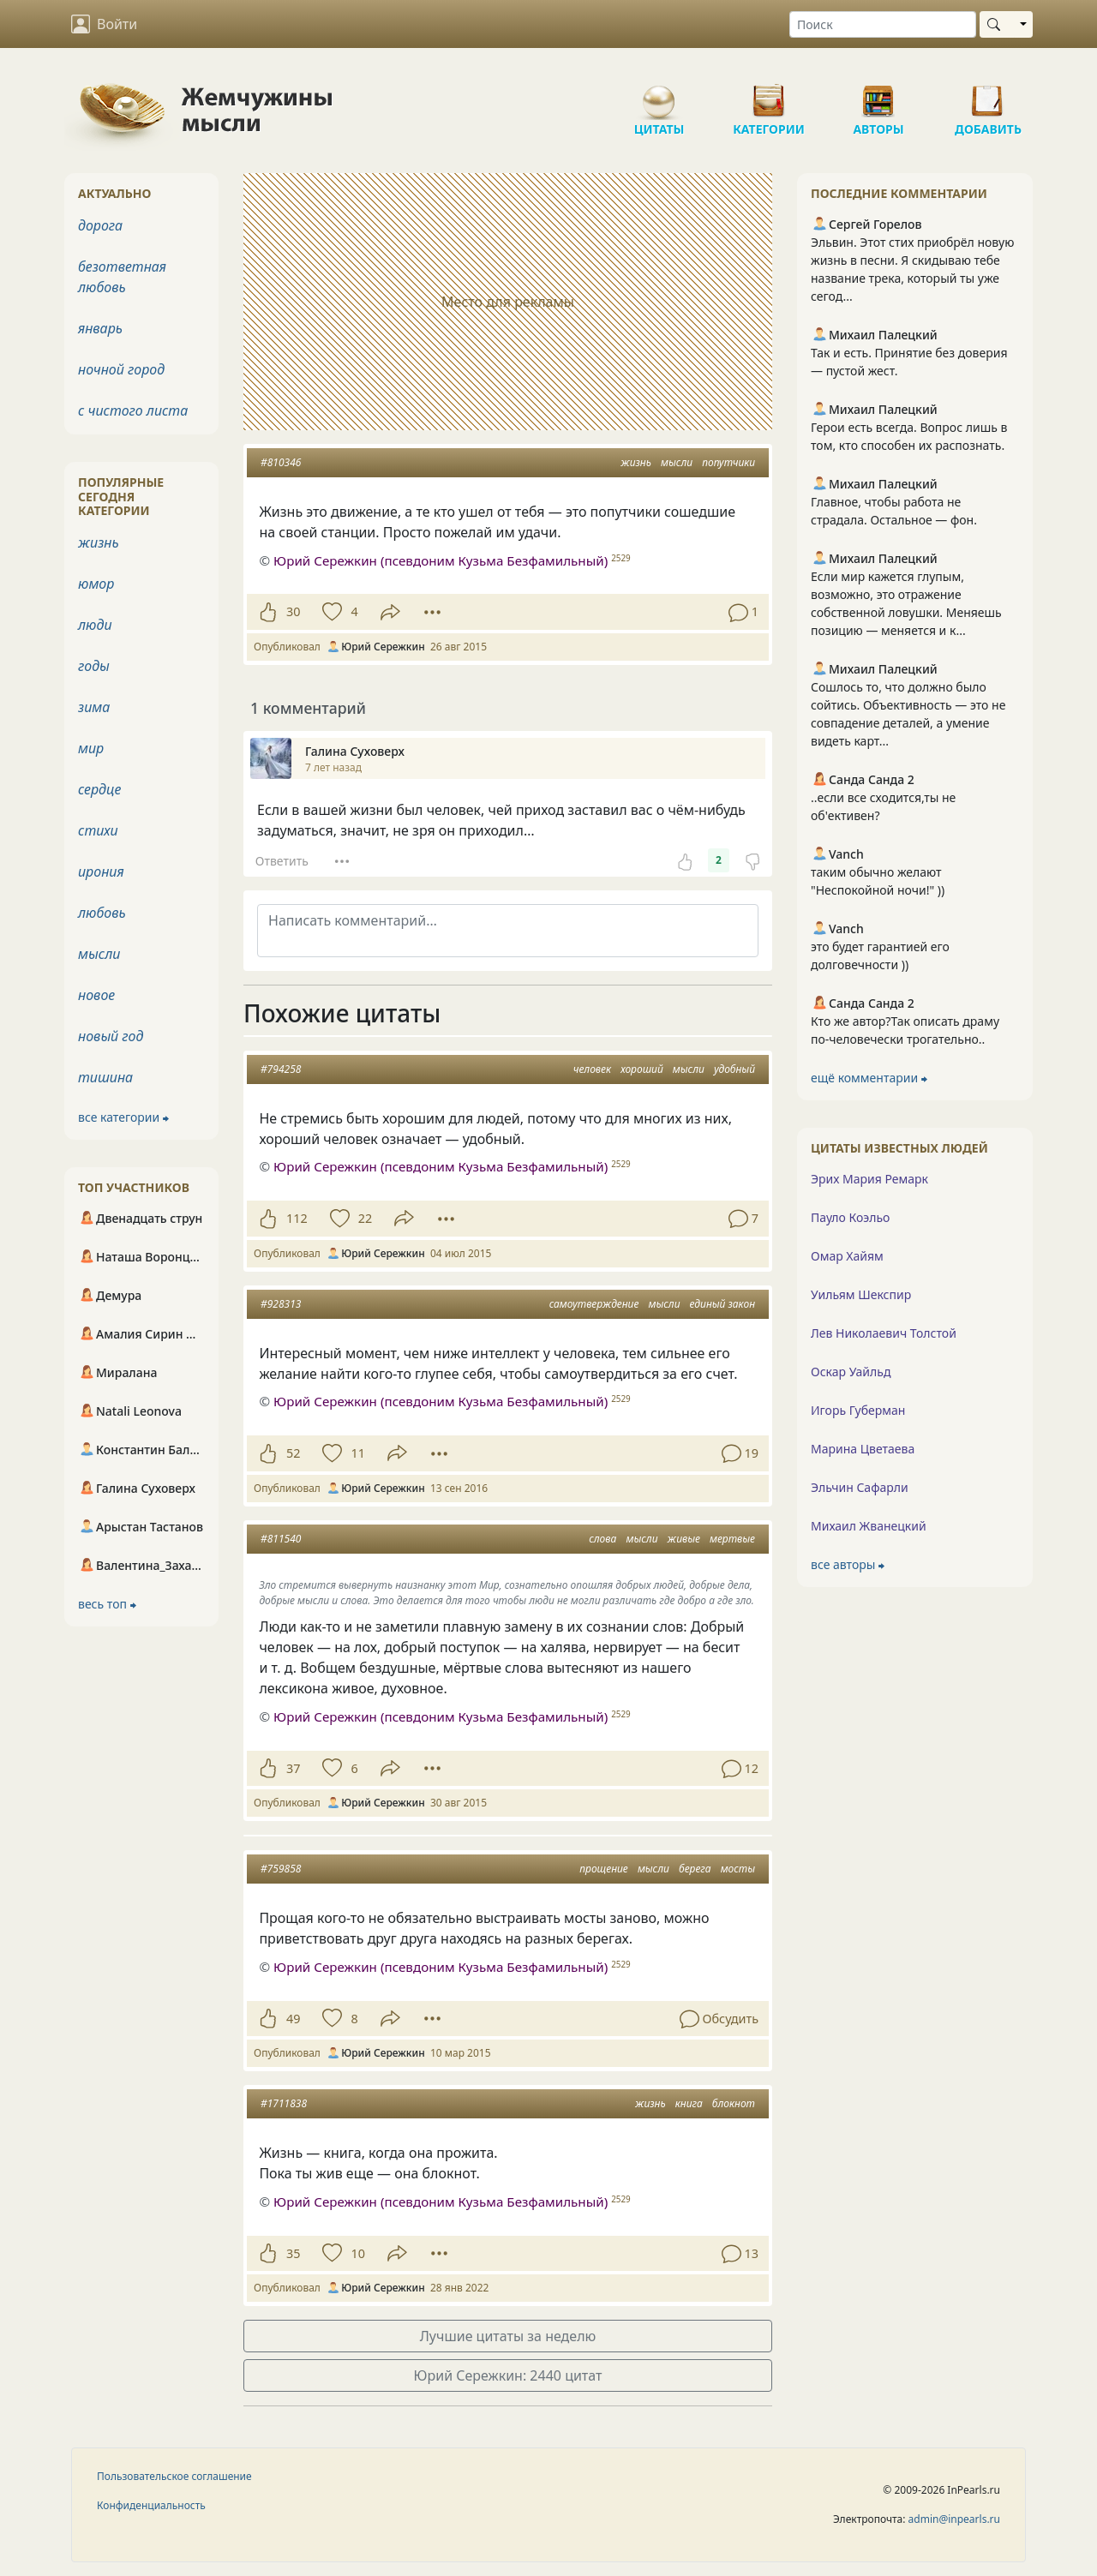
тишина (105, 1077)
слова (602, 1538)
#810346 (281, 462)
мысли (676, 462)
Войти (104, 24)
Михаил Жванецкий (868, 1526)
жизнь (635, 462)
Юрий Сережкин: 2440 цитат (508, 2375)
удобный (734, 1069)
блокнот (733, 2103)
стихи (98, 830)
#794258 (281, 1069)
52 (293, 1453)
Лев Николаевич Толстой (883, 1333)
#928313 (281, 1304)
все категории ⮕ (123, 1117)
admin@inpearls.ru (954, 2519)
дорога (100, 225)
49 (293, 2018)
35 (293, 2253)
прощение (603, 1868)
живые (684, 1538)
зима (94, 707)
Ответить (282, 861)
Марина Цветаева (862, 1449)
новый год (110, 1036)
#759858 (281, 1868)
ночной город (121, 369)
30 (293, 611)
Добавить (988, 94)
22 (365, 1218)
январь (100, 328)
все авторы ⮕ (847, 1564)
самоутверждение (594, 1304)
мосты (738, 1868)
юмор (96, 583)
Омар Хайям (847, 1256)
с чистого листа (133, 410)
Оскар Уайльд (850, 1371)
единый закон (722, 1304)
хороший (641, 1069)
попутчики (728, 462)
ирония (101, 871)
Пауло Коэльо (850, 1217)
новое (96, 994)
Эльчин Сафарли (859, 1487)
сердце (99, 789)
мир (91, 748)
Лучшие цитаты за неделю (508, 2336)
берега (694, 1868)
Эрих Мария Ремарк (869, 1179)
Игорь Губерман (858, 1410)
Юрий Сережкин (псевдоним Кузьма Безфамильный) (440, 1166)
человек (592, 1069)
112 (297, 1218)
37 (293, 1768)
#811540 (281, 1538)
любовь (102, 912)
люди (95, 624)
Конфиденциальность (151, 2505)
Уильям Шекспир (861, 1294)
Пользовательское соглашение (174, 2476)
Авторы (878, 94)
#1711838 (284, 2103)
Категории (768, 94)
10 (357, 2253)
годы (94, 665)
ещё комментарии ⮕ (869, 1077)
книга (689, 2103)
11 (357, 1453)
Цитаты (659, 94)
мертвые (732, 1538)
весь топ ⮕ (107, 1604)
